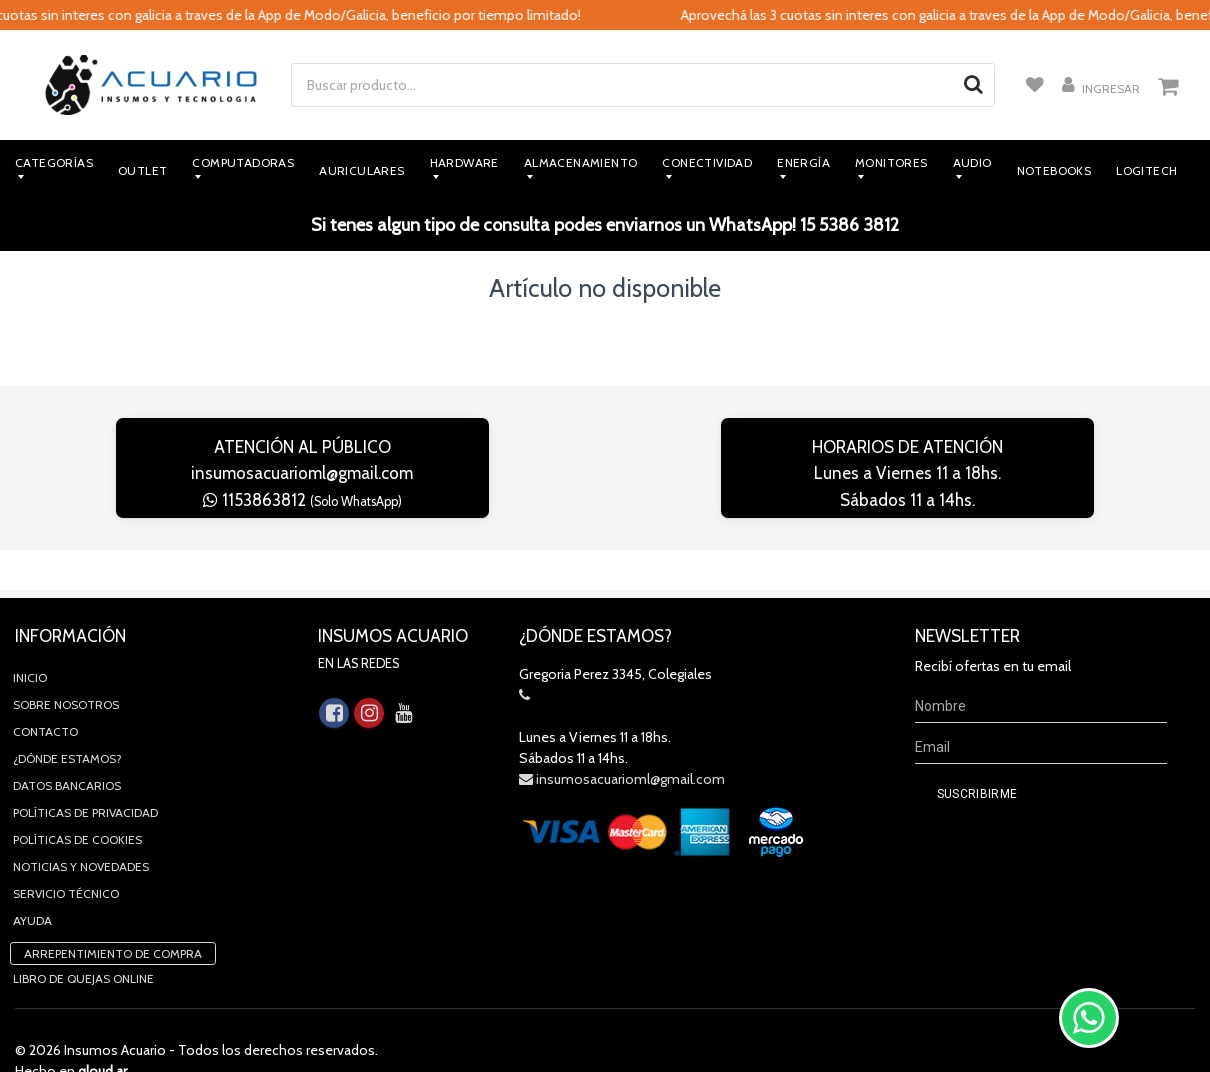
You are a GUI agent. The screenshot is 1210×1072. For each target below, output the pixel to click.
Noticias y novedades (81, 826)
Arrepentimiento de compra (113, 913)
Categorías (54, 162)
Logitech (1146, 170)
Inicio (30, 637)
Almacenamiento (581, 162)
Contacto (45, 691)
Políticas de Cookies (77, 799)
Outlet (142, 170)
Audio (972, 162)
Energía (803, 162)
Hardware (464, 162)
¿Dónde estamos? (67, 718)
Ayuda (32, 880)
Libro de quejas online (83, 938)
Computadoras (243, 162)
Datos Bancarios (67, 745)
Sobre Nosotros (66, 664)
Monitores (891, 162)
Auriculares (361, 170)
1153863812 (302, 500)
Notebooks (1054, 170)
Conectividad (707, 162)
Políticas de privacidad (85, 772)
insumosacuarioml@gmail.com (302, 473)
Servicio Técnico (66, 853)
